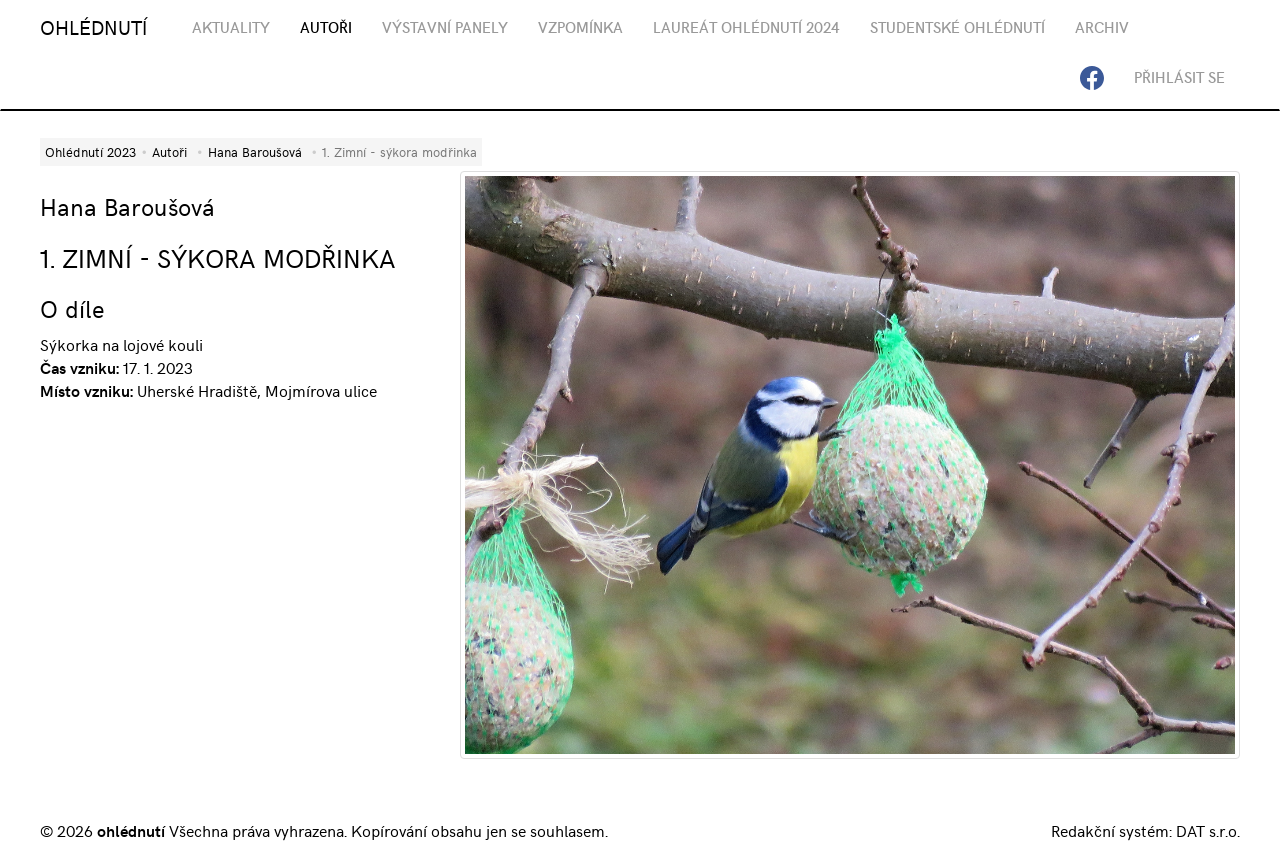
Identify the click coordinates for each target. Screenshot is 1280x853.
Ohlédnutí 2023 (90, 151)
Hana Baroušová (255, 151)
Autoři (169, 151)
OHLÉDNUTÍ (93, 26)
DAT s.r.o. (1208, 830)
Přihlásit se (1179, 77)
